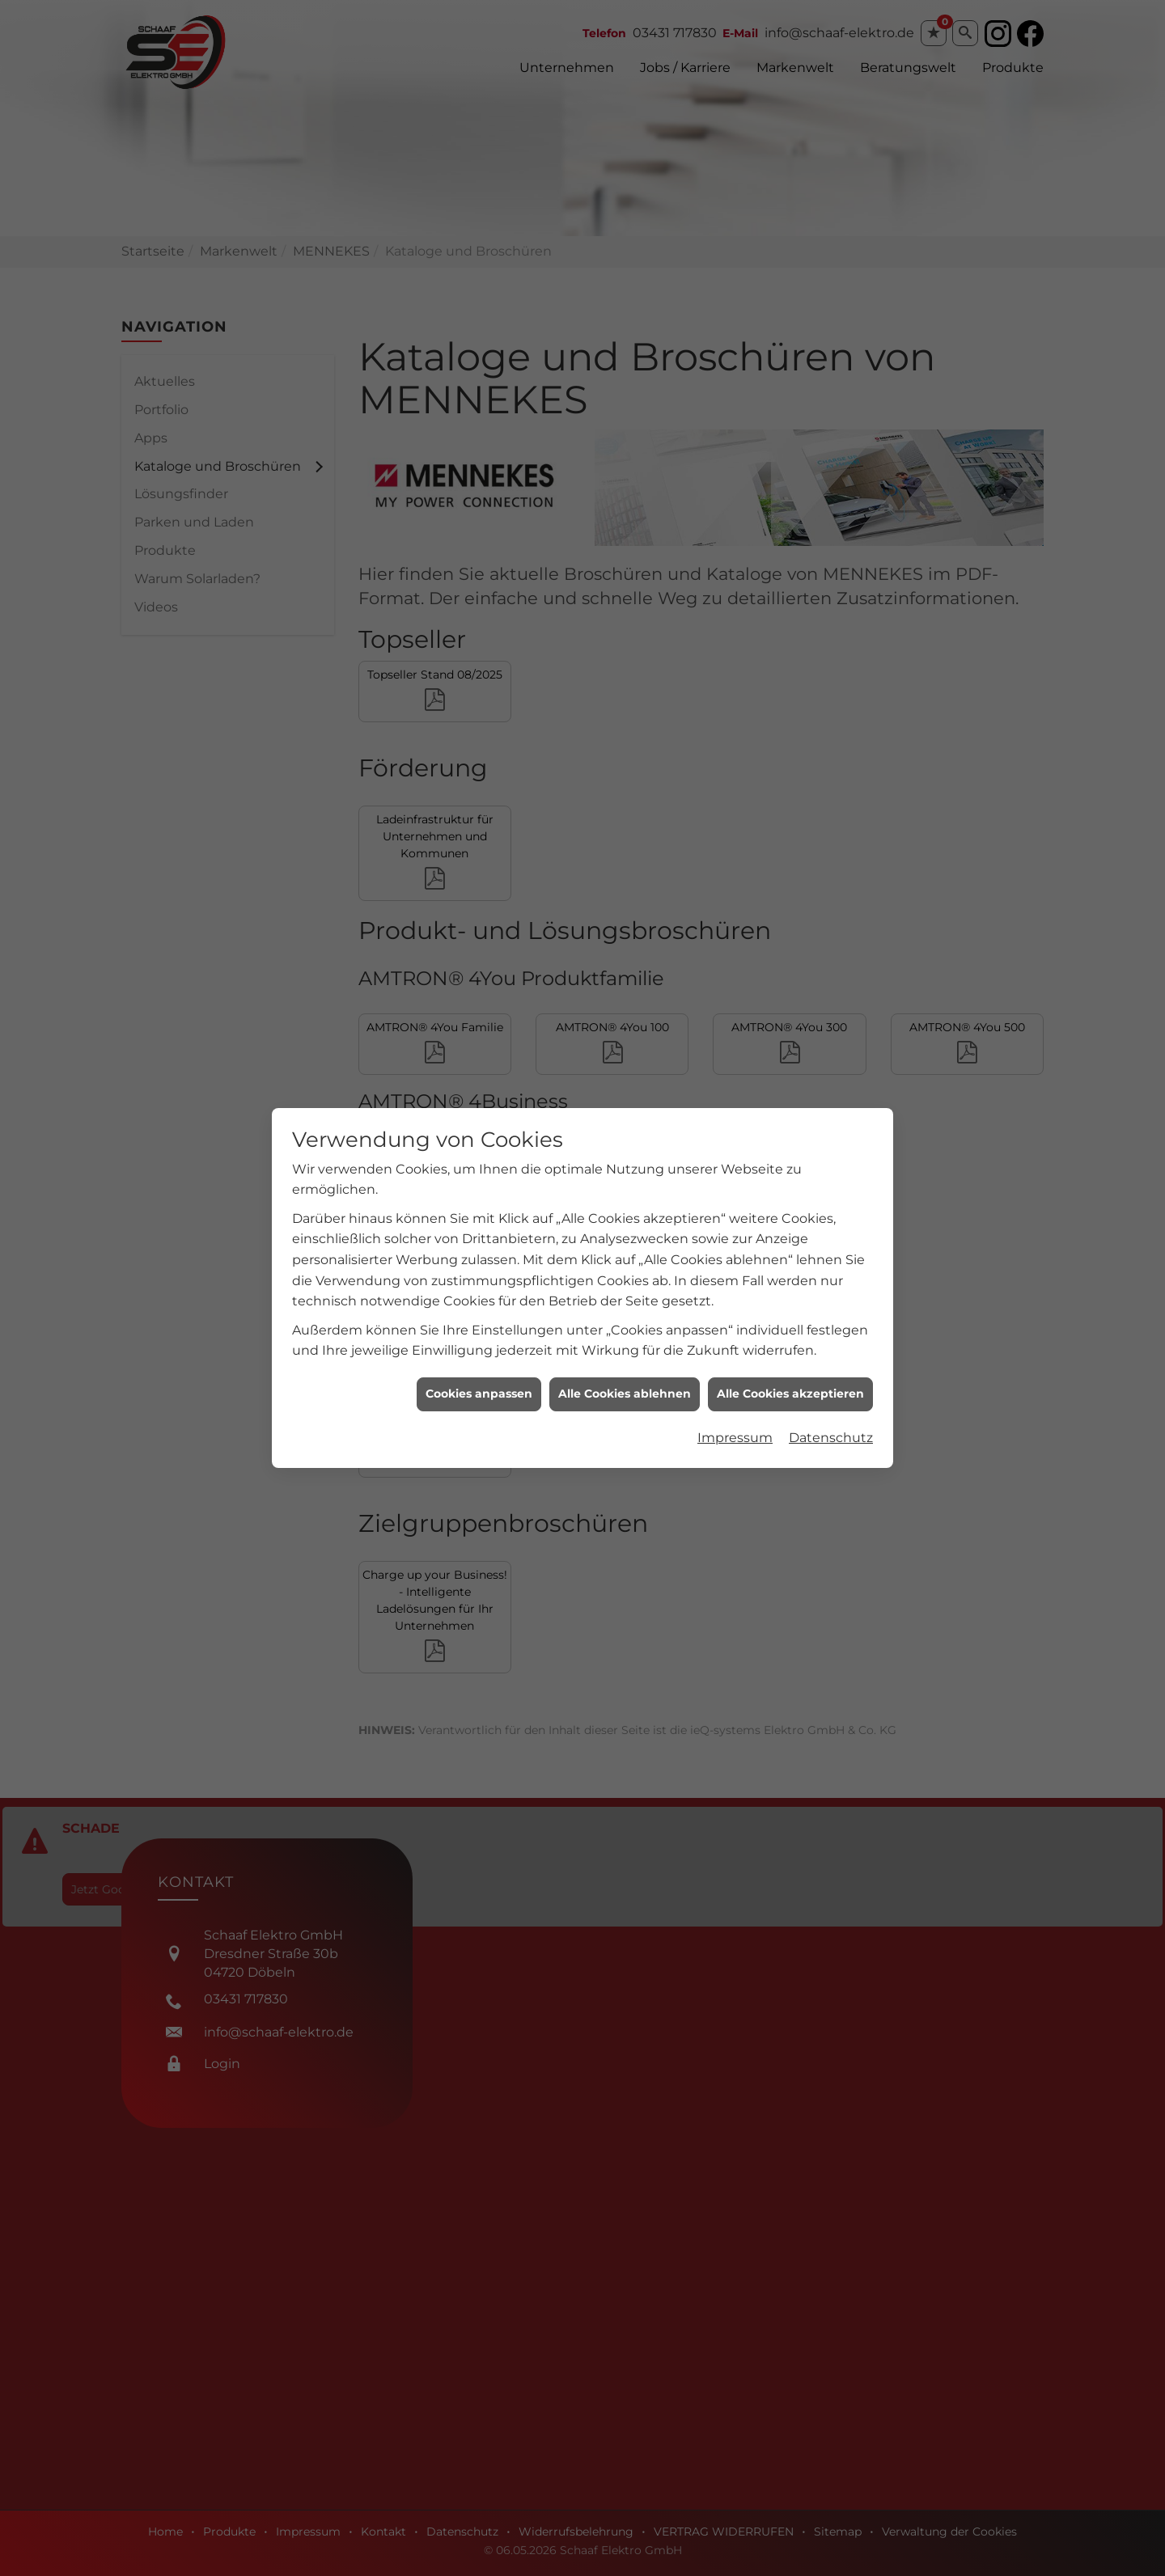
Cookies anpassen (479, 1039)
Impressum (735, 1083)
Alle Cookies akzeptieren (790, 1039)
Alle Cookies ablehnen (624, 1039)
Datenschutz (831, 1083)
